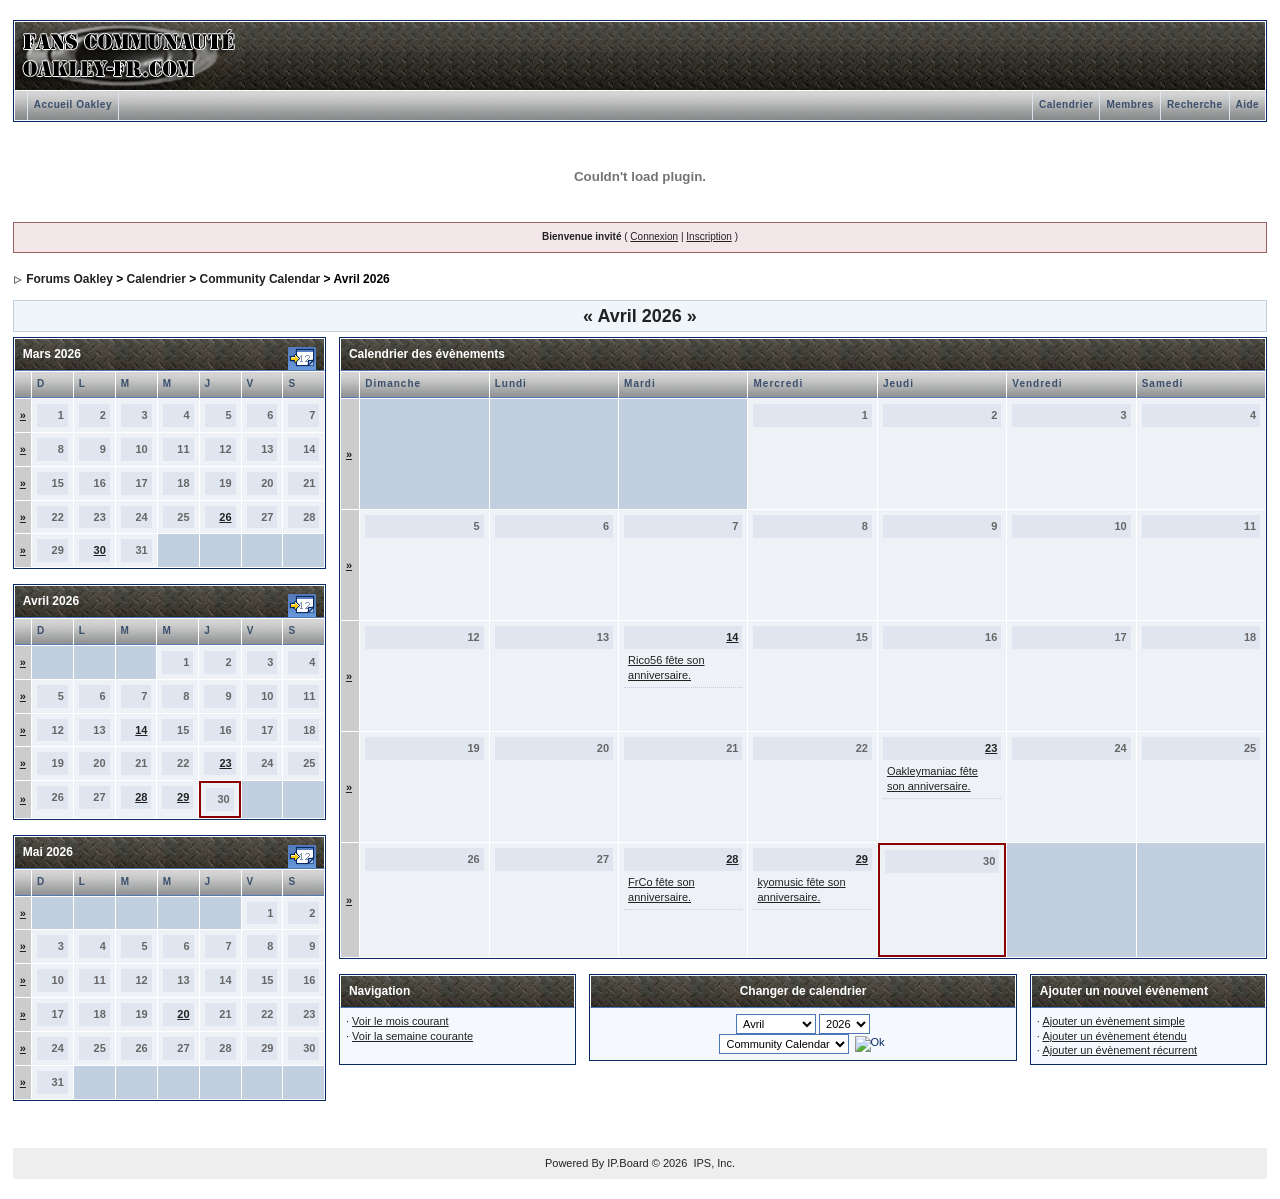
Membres (1129, 104)
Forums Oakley (69, 279)
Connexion (654, 236)
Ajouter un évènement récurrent (1119, 1050)
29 (183, 797)
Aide (1248, 104)
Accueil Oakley (73, 104)
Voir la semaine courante (412, 1036)
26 (225, 517)
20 (183, 1014)
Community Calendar (260, 279)
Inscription (709, 236)
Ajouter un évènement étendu (1114, 1036)
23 (225, 763)
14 (141, 730)
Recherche (1195, 104)
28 (141, 797)
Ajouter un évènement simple (1113, 1021)
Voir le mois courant (400, 1021)
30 (100, 550)
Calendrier (1066, 104)
